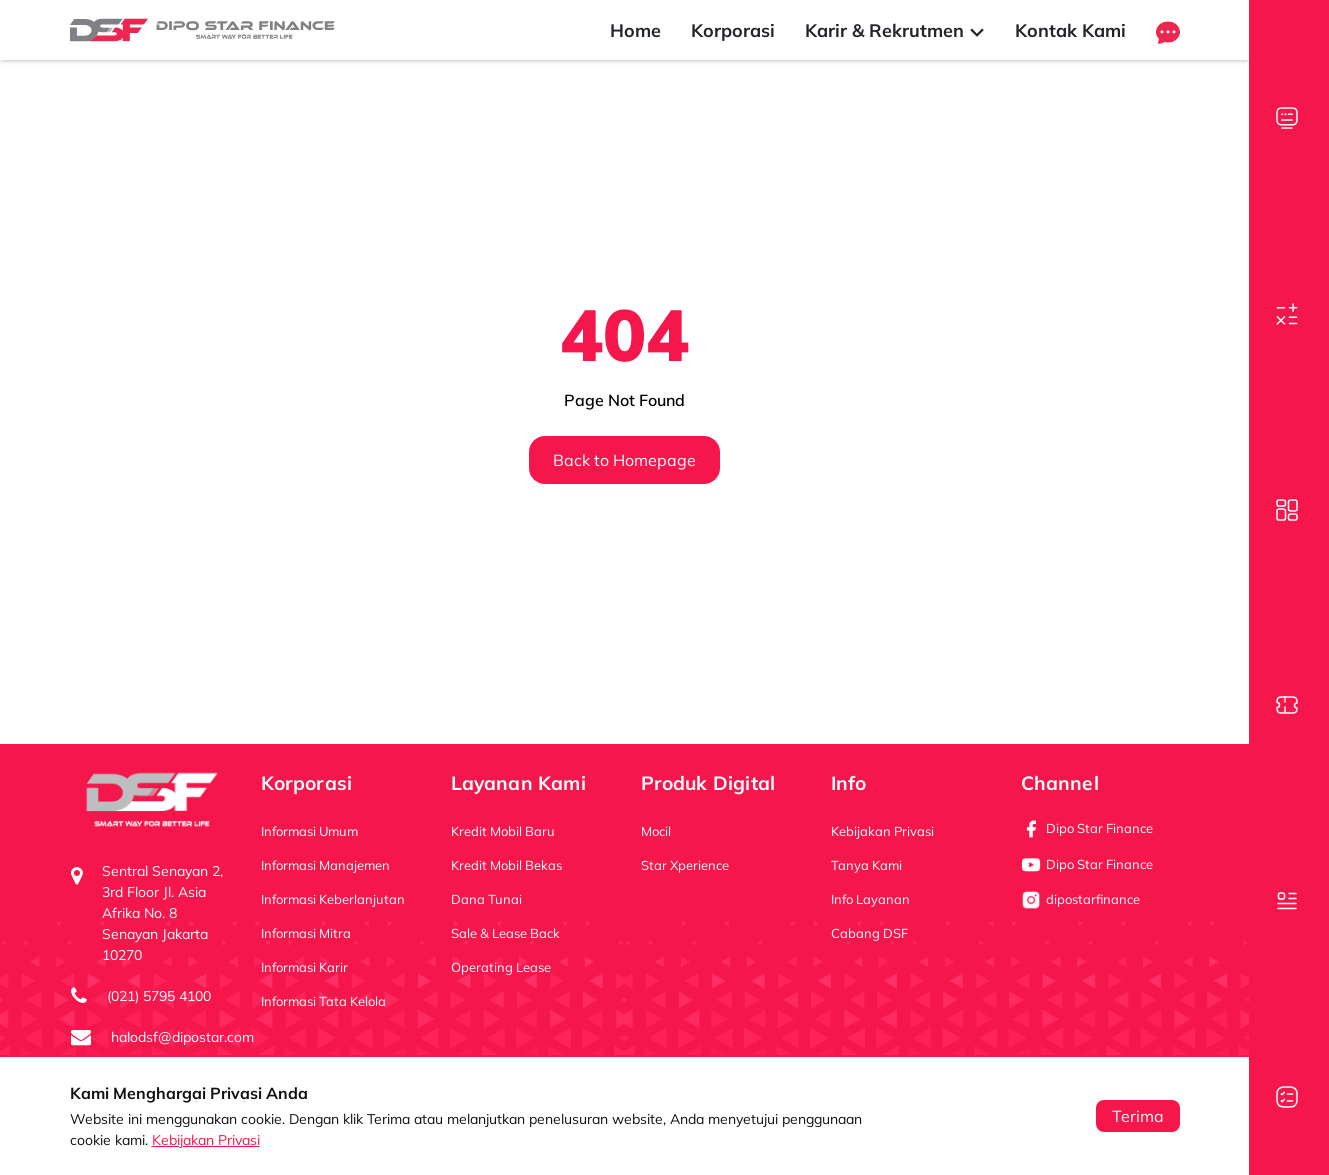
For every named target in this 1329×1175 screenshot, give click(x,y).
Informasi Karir (304, 967)
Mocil (656, 831)
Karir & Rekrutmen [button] (895, 30)
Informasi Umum (309, 831)
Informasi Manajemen (325, 865)
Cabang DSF (869, 933)
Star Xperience (685, 865)
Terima (1138, 1116)
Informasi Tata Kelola (323, 1001)
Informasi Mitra (306, 933)
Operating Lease (501, 967)
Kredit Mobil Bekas (506, 865)
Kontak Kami (1070, 30)
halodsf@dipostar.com (182, 1037)
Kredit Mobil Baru (503, 831)
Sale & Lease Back (505, 933)
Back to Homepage (624, 460)
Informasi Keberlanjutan (333, 899)
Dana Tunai (486, 899)
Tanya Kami (866, 865)
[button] (1168, 30)
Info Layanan (870, 899)
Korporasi (733, 30)
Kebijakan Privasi (206, 1140)
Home (635, 30)
